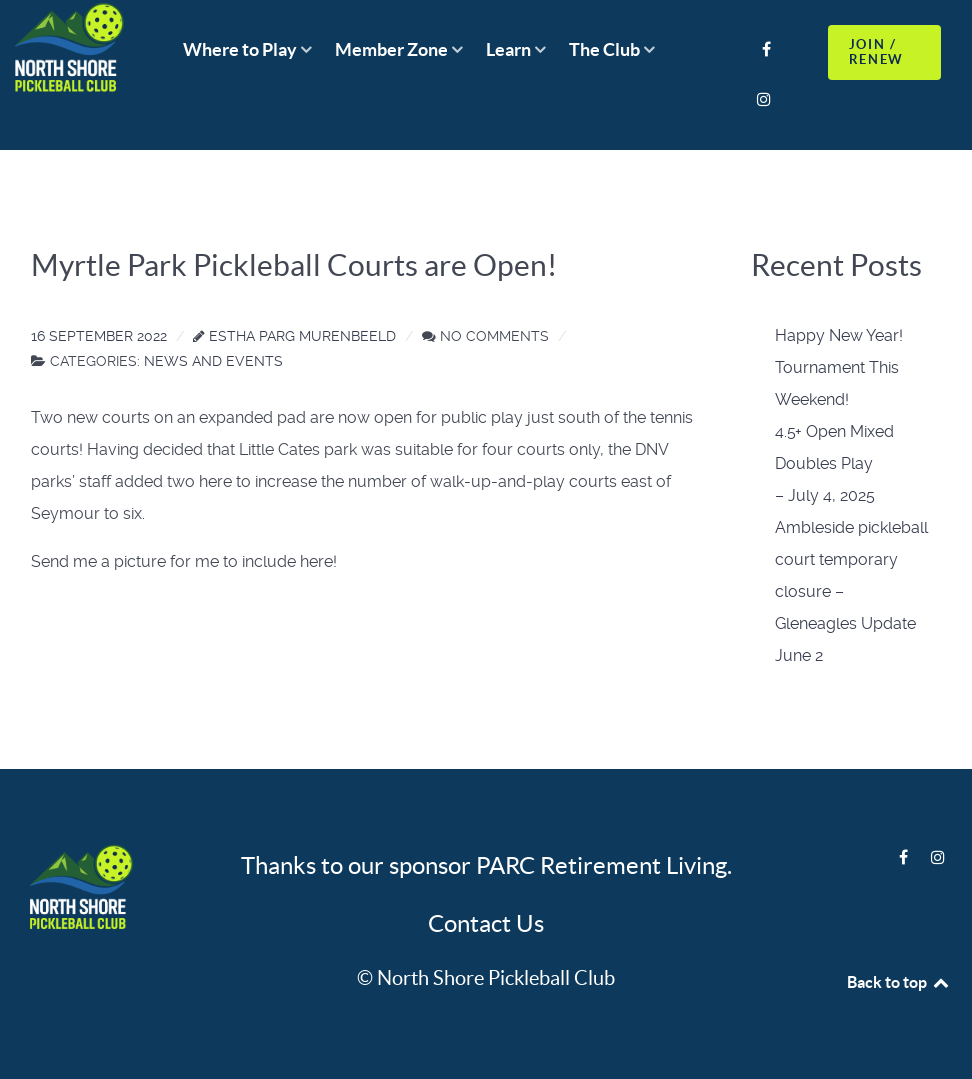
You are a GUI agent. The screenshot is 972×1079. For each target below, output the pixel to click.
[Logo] (78, 889)
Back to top (899, 982)
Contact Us (486, 923)
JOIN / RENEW (876, 52)
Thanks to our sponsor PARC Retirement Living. (486, 865)
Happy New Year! (839, 335)
